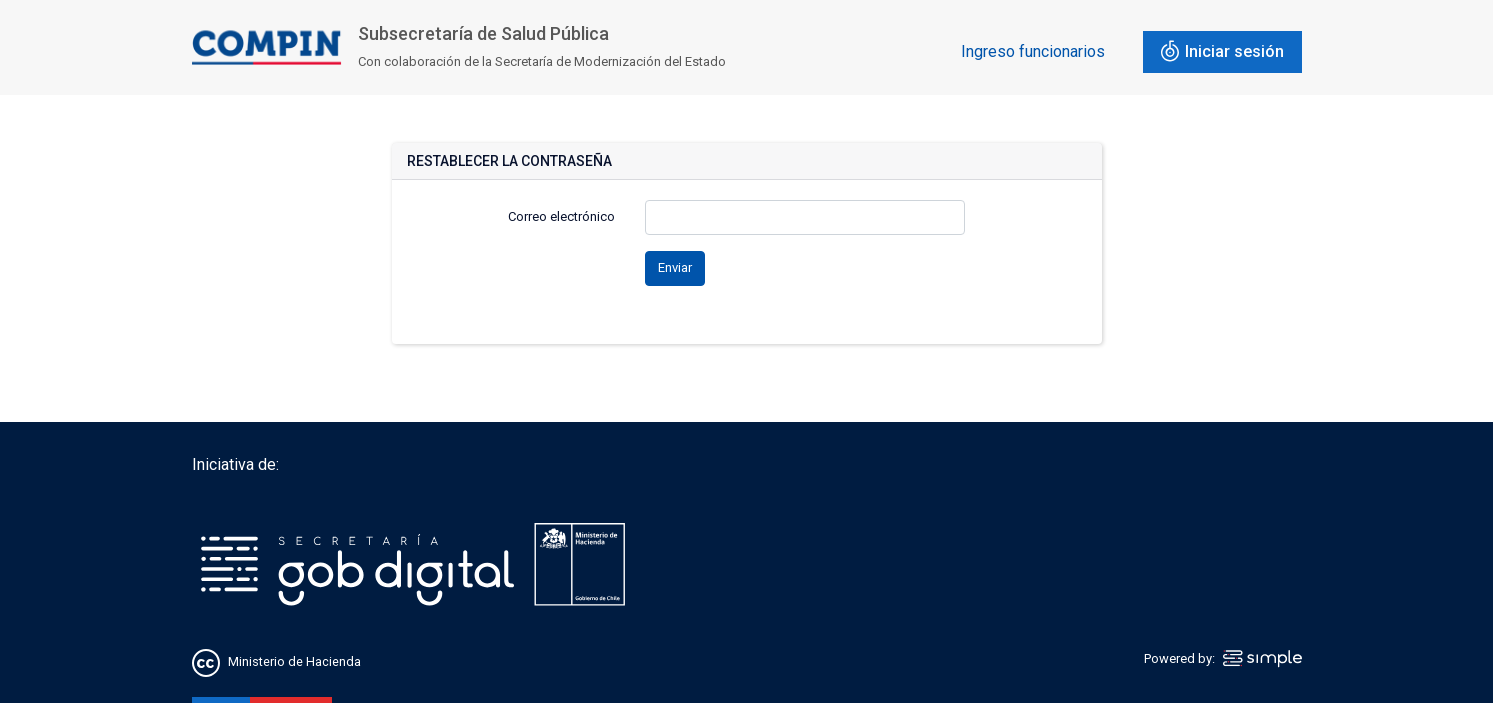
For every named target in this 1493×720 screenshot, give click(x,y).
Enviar (675, 267)
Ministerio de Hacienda (294, 661)
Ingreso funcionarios (1033, 51)
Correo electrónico (561, 216)
